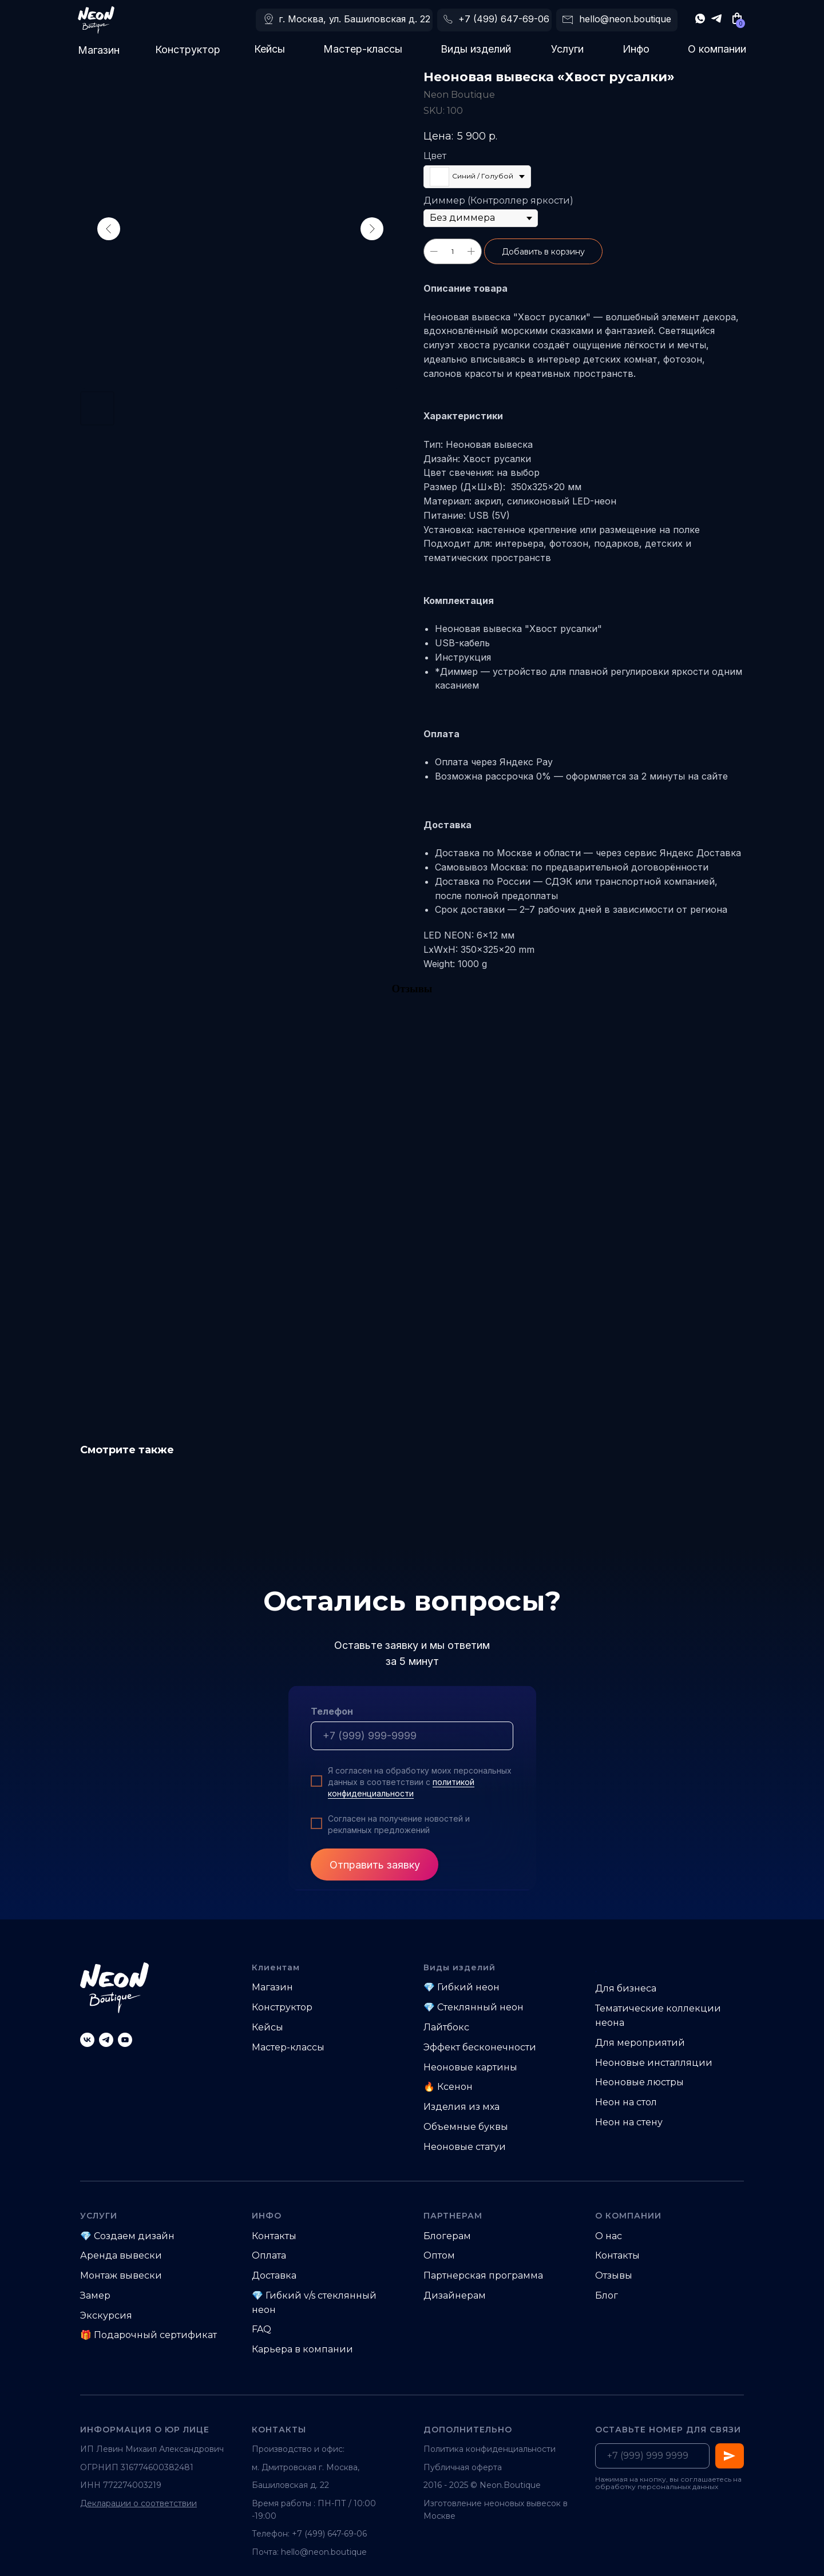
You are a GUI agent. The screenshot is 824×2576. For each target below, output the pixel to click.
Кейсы (269, 49)
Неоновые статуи (464, 2146)
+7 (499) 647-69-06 (503, 19)
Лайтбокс (446, 2027)
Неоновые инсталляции (653, 2062)
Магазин (99, 50)
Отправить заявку (375, 1865)
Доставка (274, 2275)
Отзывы (613, 2275)
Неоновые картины (470, 2067)
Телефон (332, 1711)
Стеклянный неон (480, 2007)
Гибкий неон (468, 1987)
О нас (608, 2236)
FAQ (261, 2329)
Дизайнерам (454, 2295)
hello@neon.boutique (625, 19)
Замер (95, 2295)
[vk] (87, 2040)
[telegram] (106, 2040)
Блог (606, 2295)
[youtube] (125, 2040)
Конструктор (187, 49)
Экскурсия (106, 2315)
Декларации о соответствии (138, 2503)
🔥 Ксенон (448, 2086)
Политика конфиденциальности (489, 2449)
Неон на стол (626, 2102)
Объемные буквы (465, 2126)
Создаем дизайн (134, 2236)
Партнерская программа (483, 2275)
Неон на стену (629, 2122)
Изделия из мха (461, 2106)
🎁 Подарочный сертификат (148, 2334)
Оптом (439, 2255)
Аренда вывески (121, 2255)
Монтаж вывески (121, 2275)
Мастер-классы (362, 49)
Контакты (274, 2236)
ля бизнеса (629, 1988)
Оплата (269, 2255)
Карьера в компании (302, 2349)
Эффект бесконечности (479, 2047)
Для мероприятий (640, 2042)
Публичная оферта (462, 2467)
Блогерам (447, 2236)
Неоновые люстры (639, 2082)
